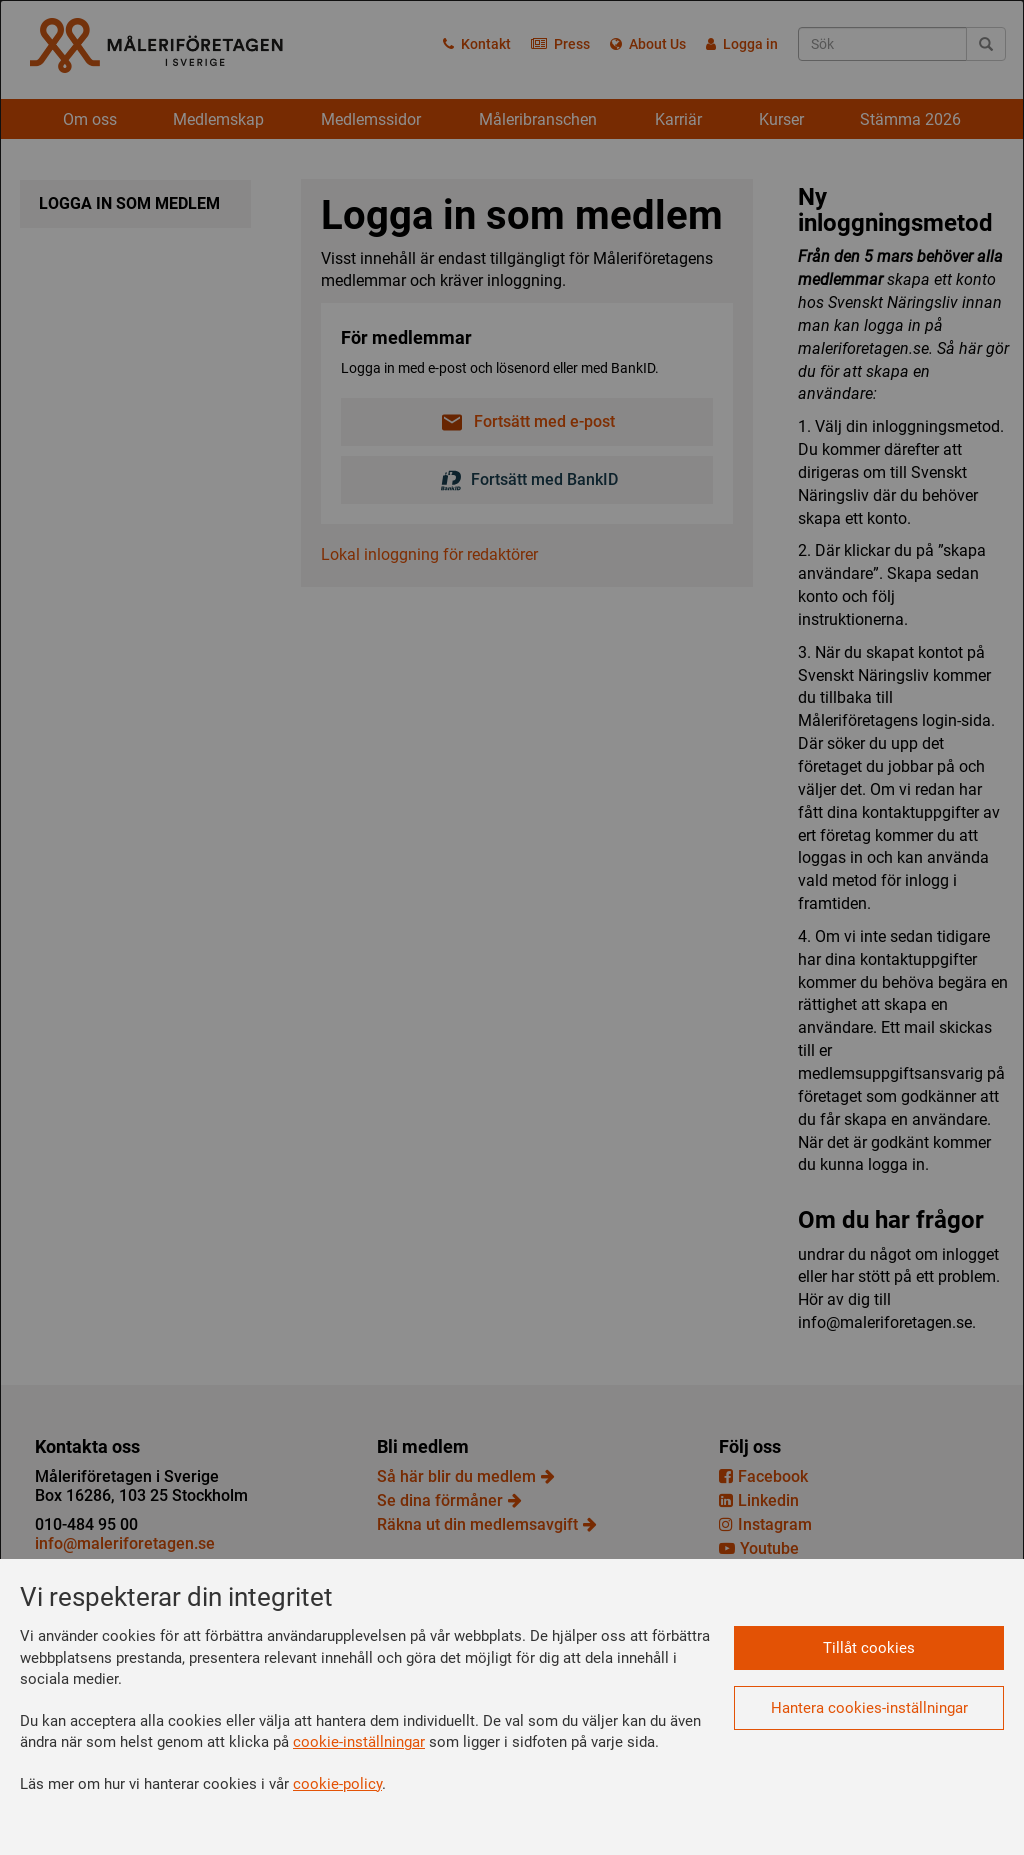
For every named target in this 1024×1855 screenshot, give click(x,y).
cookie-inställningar (359, 1742)
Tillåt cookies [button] (869, 1648)
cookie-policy (337, 1784)
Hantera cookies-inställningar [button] (869, 1708)
